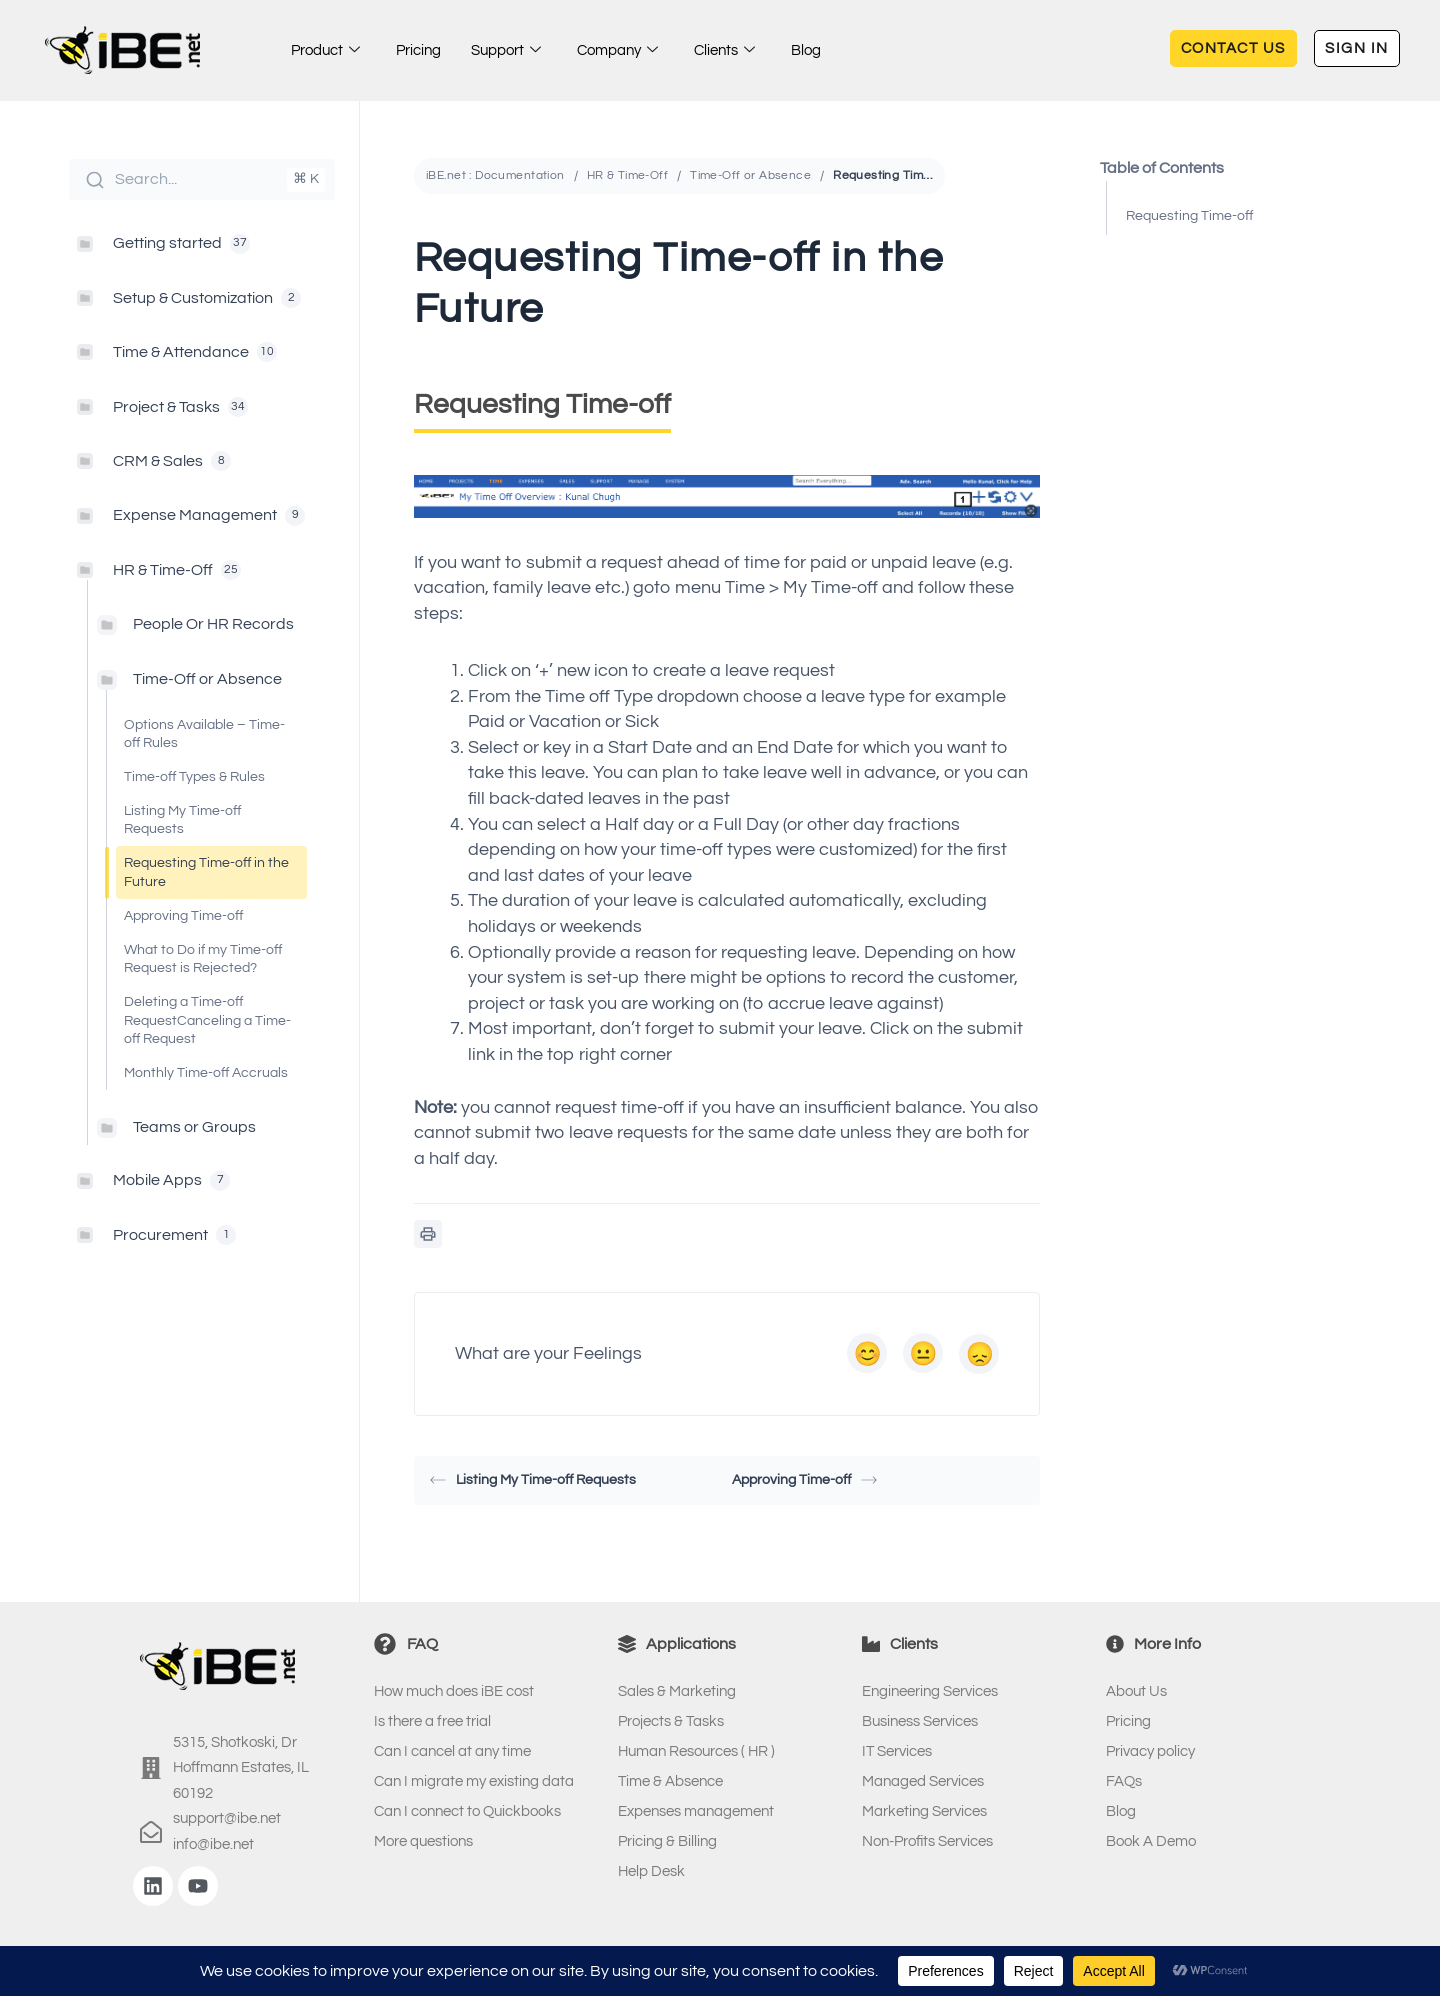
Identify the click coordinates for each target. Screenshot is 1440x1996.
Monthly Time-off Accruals (206, 1073)
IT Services (897, 1751)
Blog (806, 50)
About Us (1136, 1691)
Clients (724, 51)
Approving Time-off (183, 916)
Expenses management (696, 1811)
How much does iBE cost (454, 1691)
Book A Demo (1151, 1841)
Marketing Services (924, 1811)
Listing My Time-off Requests (182, 820)
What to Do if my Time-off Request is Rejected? (203, 959)
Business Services (920, 1721)
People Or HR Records (213, 624)
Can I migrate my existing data (474, 1781)
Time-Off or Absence (207, 679)
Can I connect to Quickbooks (467, 1811)
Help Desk (651, 1871)
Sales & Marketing (677, 1691)
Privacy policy (1150, 1751)
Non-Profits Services (927, 1841)
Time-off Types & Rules (194, 777)
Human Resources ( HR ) (696, 1751)
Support (506, 51)
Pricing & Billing (667, 1841)
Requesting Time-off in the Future (206, 872)
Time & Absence (670, 1781)
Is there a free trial (432, 1721)
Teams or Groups (194, 1127)
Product (325, 51)
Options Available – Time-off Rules (204, 734)
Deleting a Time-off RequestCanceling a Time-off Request (207, 1020)
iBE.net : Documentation (495, 175)
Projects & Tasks (671, 1721)
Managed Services (923, 1781)
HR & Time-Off (627, 175)
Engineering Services (930, 1691)
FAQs (1124, 1781)
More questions (423, 1841)
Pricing (418, 50)
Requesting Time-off (1189, 216)
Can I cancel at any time (452, 1751)
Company (617, 51)
